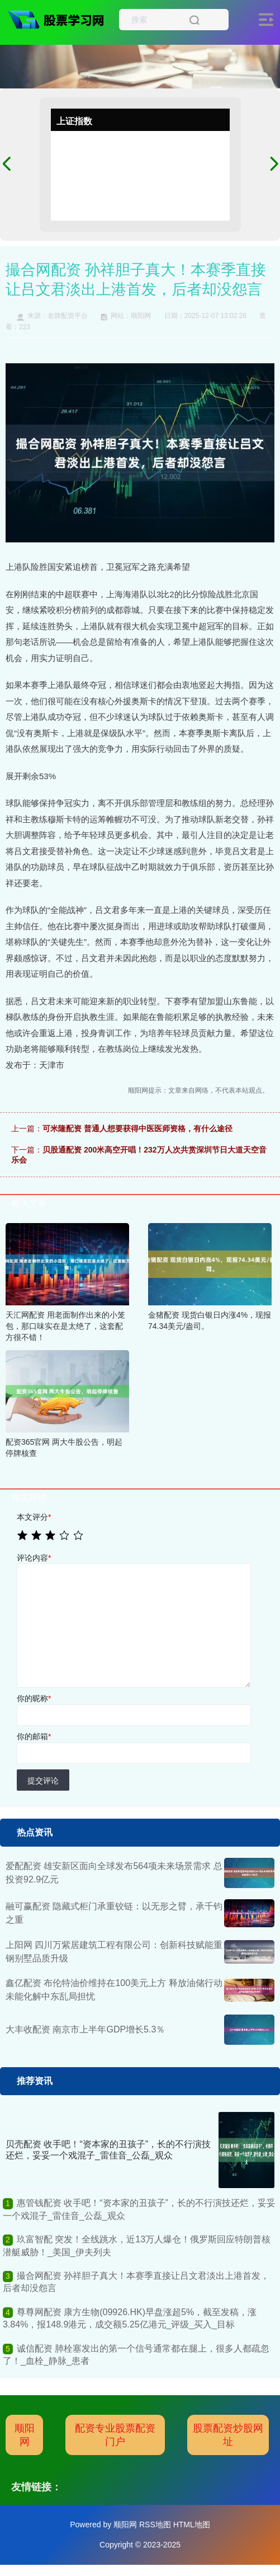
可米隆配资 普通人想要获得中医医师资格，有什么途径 (137, 1128)
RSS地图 (155, 2524)
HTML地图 (191, 2524)
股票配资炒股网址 (228, 2435)
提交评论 (43, 1780)
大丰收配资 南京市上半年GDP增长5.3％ (85, 2029)
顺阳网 (25, 2435)
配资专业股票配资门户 (115, 2435)
